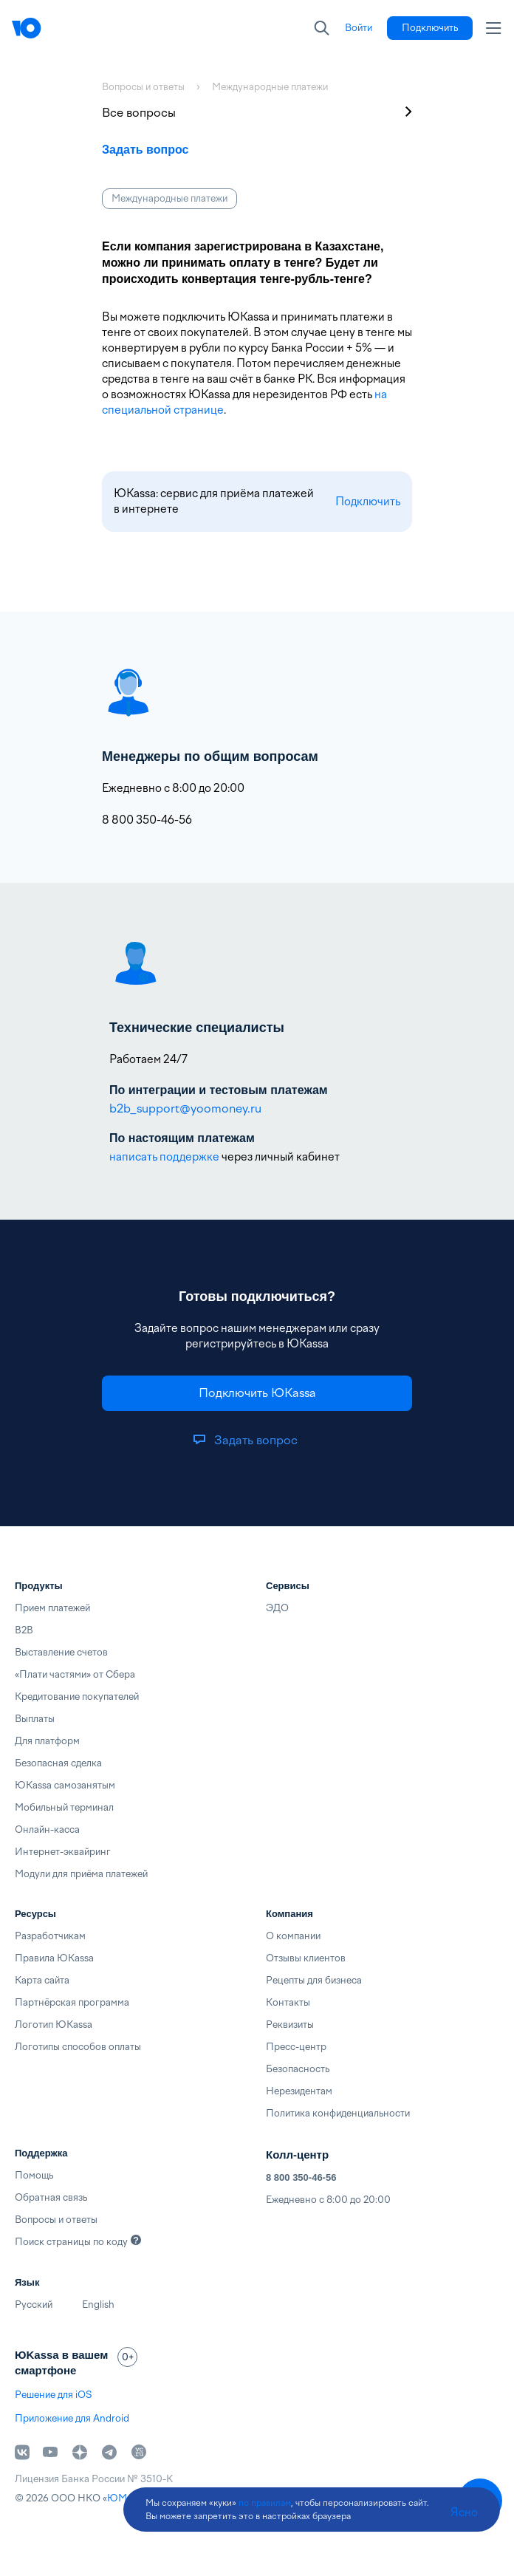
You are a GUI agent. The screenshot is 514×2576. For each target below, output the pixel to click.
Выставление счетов (61, 1652)
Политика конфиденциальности (338, 2113)
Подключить (367, 501)
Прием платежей (52, 1607)
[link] (358, 28)
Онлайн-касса (47, 1829)
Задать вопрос (145, 149)
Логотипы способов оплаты (78, 2046)
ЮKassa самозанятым (65, 1785)
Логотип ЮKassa (53, 2024)
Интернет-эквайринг (63, 1851)
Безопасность (297, 2068)
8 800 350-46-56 (301, 2177)
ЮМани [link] (125, 2498)
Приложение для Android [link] (72, 2418)
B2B (24, 1630)
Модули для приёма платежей (81, 1873)
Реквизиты (290, 2024)
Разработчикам (50, 1935)
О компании (293, 1935)
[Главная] (26, 28)
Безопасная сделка (58, 1763)
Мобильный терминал (64, 1807)
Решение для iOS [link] (53, 2394)
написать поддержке (164, 1157)
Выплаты (35, 1718)
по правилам (265, 2503)
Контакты (288, 2002)
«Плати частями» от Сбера (75, 1674)
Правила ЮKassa (54, 1958)
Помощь (34, 2175)
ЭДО (277, 1607)
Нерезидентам (299, 2091)
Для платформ (47, 1740)
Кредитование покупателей (77, 1696)
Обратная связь (51, 2197)
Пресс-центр (296, 2046)
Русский (33, 2304)
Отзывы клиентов (306, 1958)
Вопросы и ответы (56, 2219)
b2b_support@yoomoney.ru (185, 1108)
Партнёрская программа (72, 2002)
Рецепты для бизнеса (314, 1980)
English (98, 2304)
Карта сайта (42, 1980)
